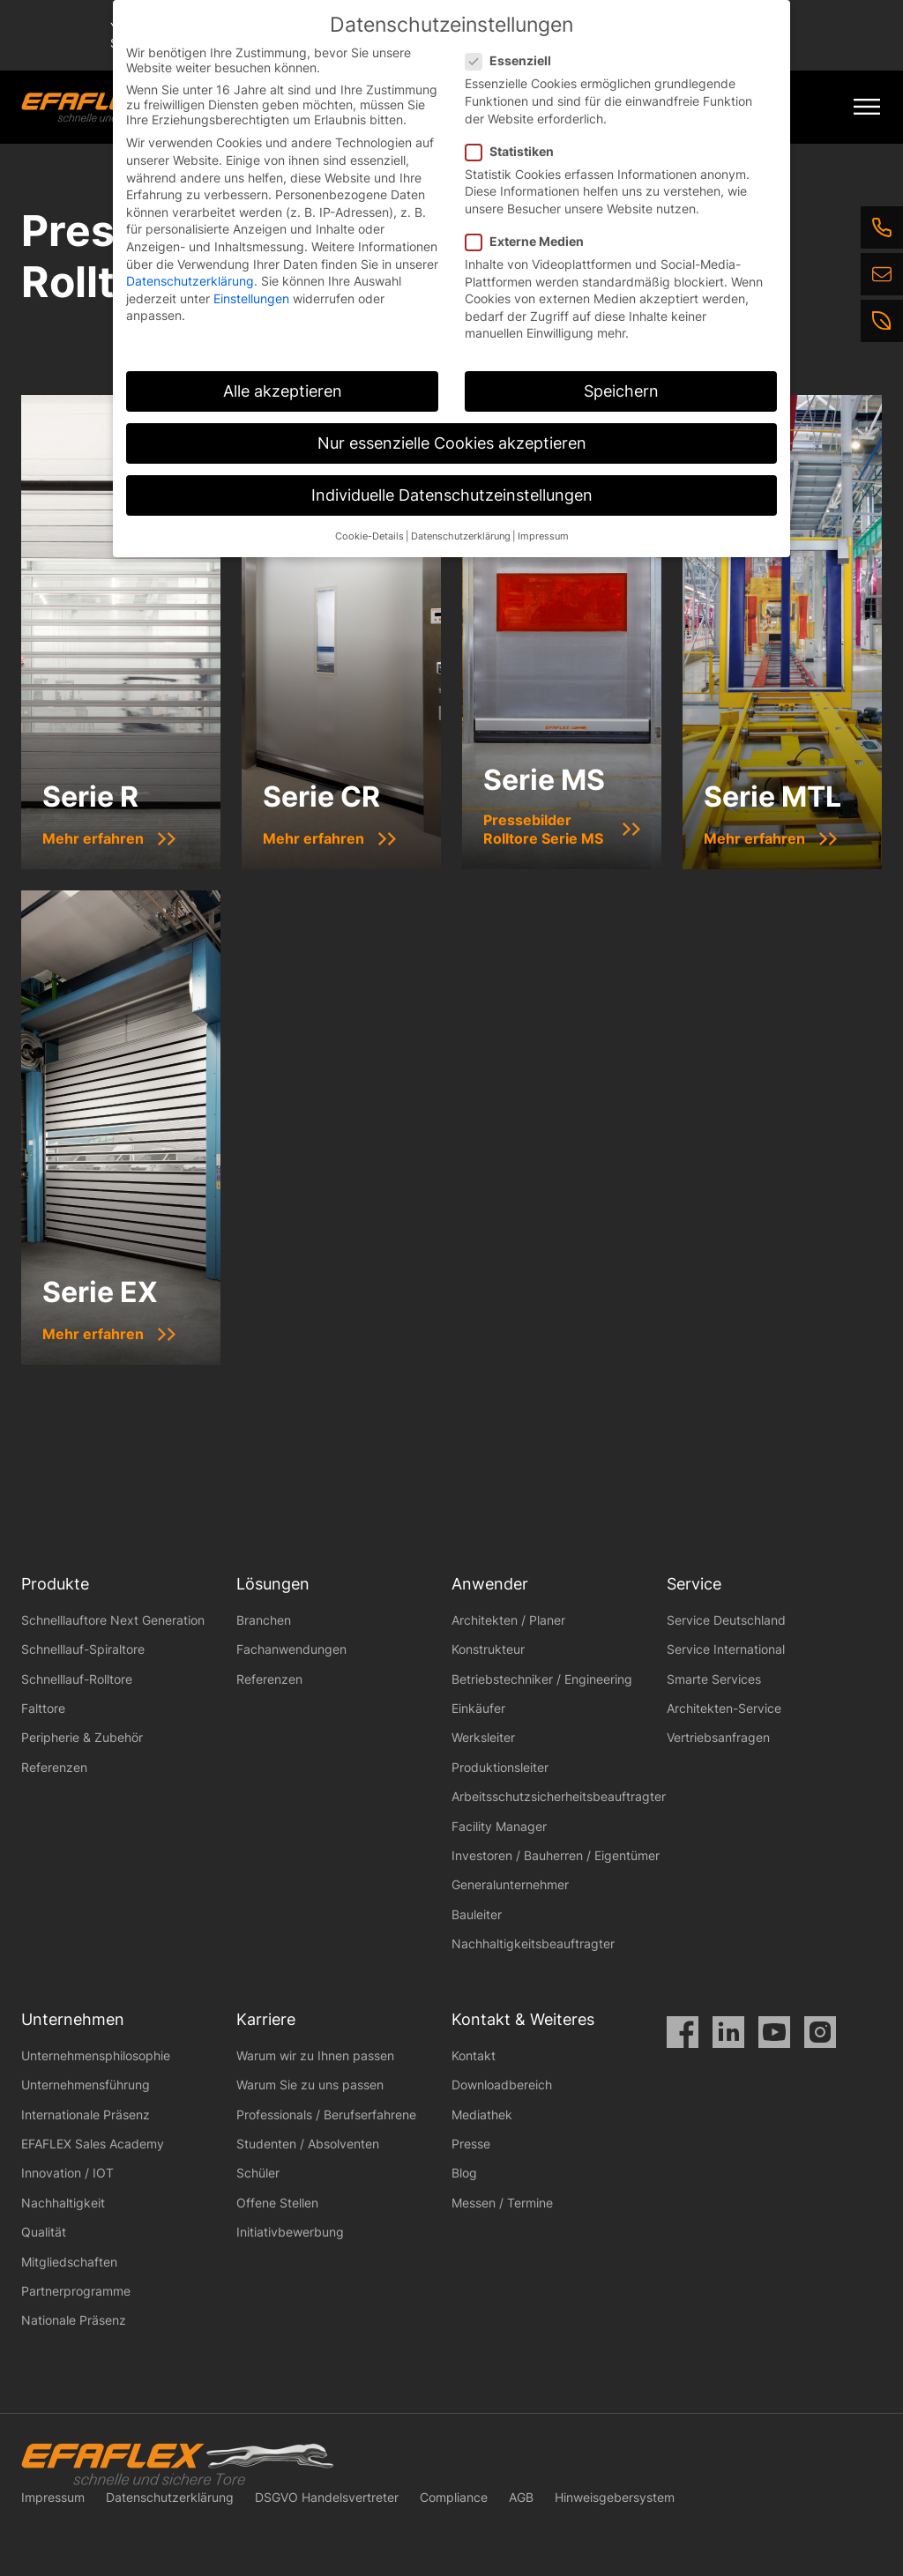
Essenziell (514, 60)
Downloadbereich (502, 2084)
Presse (471, 2143)
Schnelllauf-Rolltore (76, 1678)
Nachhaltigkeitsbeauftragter (533, 1943)
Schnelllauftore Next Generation (113, 1619)
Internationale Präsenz (85, 2114)
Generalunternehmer (510, 1884)
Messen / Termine (502, 2202)
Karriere (265, 2019)
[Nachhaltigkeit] (882, 321)
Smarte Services (714, 1678)
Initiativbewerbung (290, 2231)
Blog (464, 2172)
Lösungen (273, 1584)
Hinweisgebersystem (615, 2497)
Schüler (258, 2172)
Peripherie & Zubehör (82, 1737)
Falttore (43, 1708)
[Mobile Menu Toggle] (867, 107)
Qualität (43, 2231)
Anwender (490, 1584)
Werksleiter (483, 1737)
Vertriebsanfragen (718, 1737)
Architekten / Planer (508, 1619)
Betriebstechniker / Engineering (542, 1678)
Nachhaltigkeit (63, 2202)
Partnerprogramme (76, 2290)
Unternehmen (72, 2019)
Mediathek (482, 2114)
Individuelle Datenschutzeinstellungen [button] (452, 495)
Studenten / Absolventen (307, 2143)
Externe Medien (530, 241)
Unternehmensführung (85, 2084)
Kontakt (474, 2055)
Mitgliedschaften (69, 2261)
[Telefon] (882, 227)
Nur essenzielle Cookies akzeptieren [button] (451, 443)
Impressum (53, 2497)
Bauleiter (477, 1914)
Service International (726, 1649)
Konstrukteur (488, 1649)
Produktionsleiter (500, 1767)
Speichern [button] (621, 391)
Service (694, 1584)
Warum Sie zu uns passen (310, 2084)
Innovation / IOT (67, 2172)
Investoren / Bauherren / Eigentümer (556, 1855)
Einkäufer (478, 1708)
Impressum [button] (543, 536)
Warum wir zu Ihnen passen (315, 2055)
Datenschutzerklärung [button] (461, 536)
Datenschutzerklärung (170, 2497)
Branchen (263, 1619)
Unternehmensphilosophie (95, 2055)
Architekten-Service (724, 1708)
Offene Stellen (277, 2202)
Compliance (454, 2497)
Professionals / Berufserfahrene (326, 2114)
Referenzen (54, 1767)
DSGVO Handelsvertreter (327, 2497)
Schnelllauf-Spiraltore (83, 1649)
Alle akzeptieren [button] (282, 391)
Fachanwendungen (291, 1649)
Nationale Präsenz (73, 2319)
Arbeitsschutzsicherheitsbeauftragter (559, 1796)
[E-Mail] (882, 274)
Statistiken (515, 151)
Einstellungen (251, 298)
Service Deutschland (726, 1619)
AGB (521, 2497)
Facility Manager (499, 1826)
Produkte (55, 1584)
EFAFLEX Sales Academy (92, 2143)
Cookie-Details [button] (369, 536)
